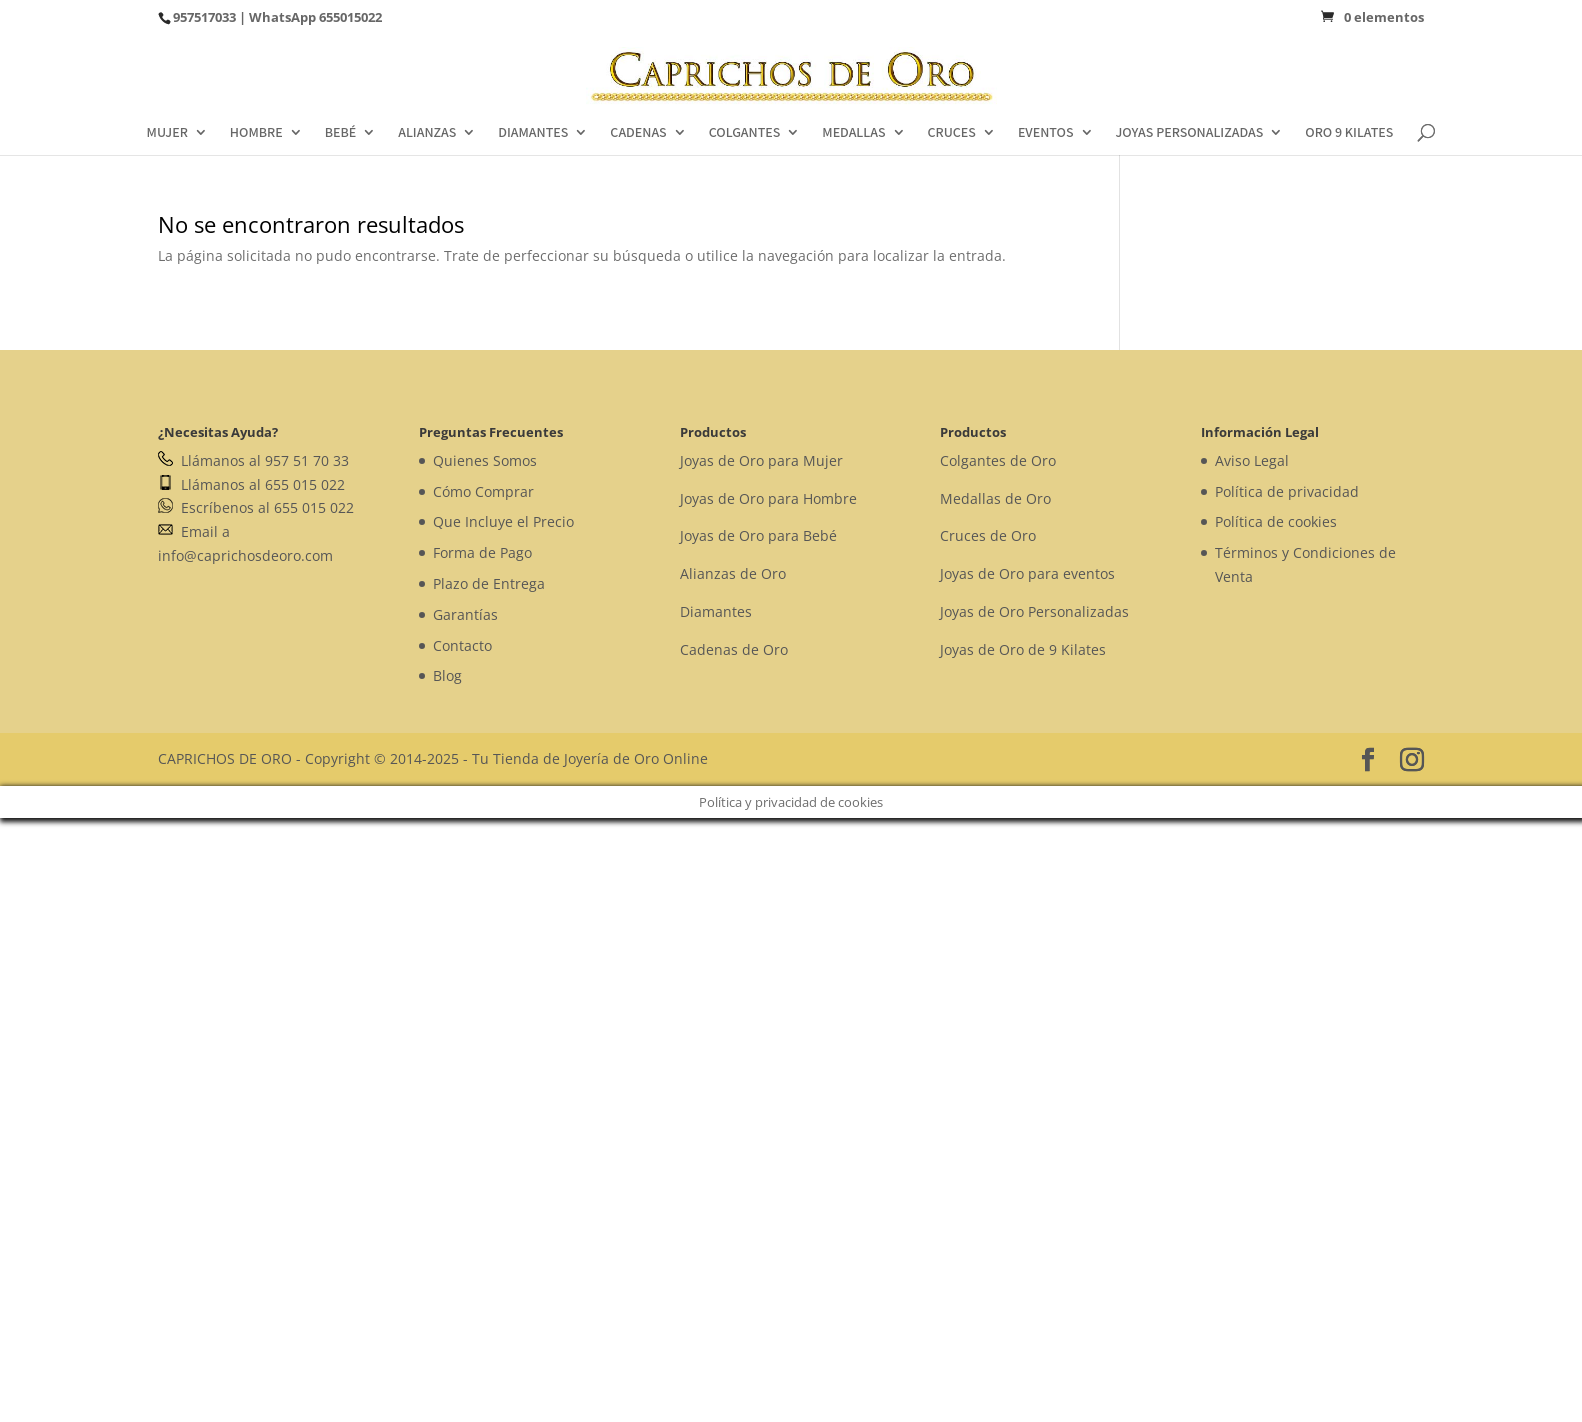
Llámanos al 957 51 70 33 (253, 460)
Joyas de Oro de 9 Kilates (1023, 649)
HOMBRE (256, 133)
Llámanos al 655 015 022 (251, 484)
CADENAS (638, 133)
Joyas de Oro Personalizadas (1034, 611)
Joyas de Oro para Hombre (768, 498)
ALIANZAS (427, 133)
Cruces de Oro (988, 535)
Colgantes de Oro (998, 460)
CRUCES (952, 133)
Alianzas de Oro (733, 573)
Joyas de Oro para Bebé (758, 535)
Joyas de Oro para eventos (1027, 573)
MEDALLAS (853, 133)
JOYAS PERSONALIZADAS (1190, 133)
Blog (447, 675)
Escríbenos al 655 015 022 (256, 507)
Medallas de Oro (995, 498)
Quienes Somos (485, 460)
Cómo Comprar (483, 491)
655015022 (350, 17)
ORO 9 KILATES (1349, 133)
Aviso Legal (1252, 460)
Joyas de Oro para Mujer (761, 460)
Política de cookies (1276, 521)
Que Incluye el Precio (503, 521)
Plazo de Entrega (489, 583)
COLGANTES (745, 133)
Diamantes (716, 611)
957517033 (204, 17)
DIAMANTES (533, 133)
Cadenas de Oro (734, 649)
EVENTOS (1046, 133)
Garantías (465, 614)
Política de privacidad (1287, 491)
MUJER (167, 133)
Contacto (462, 645)
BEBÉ (341, 133)
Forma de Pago (482, 552)
